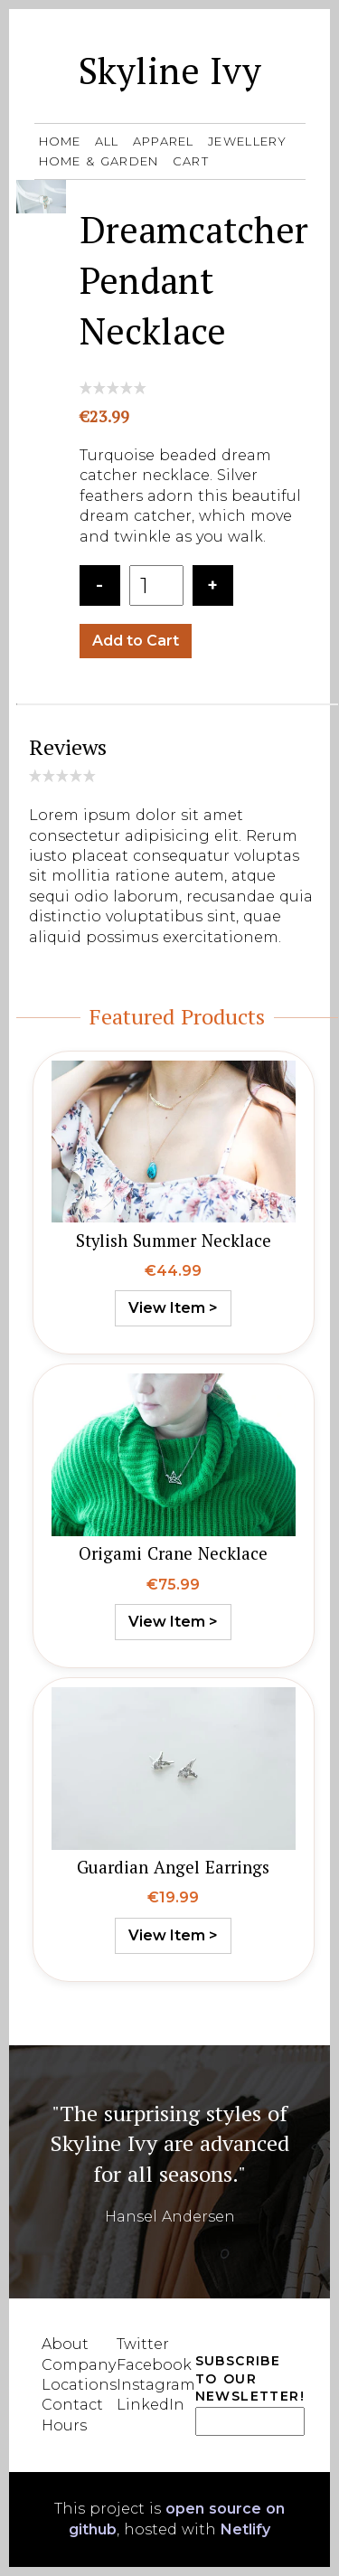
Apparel (166, 141)
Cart (191, 161)
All (107, 141)
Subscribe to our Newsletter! (250, 2378)
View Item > (173, 1307)
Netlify (245, 2529)
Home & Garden (101, 161)
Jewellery (247, 141)
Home (60, 141)
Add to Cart (135, 640)
